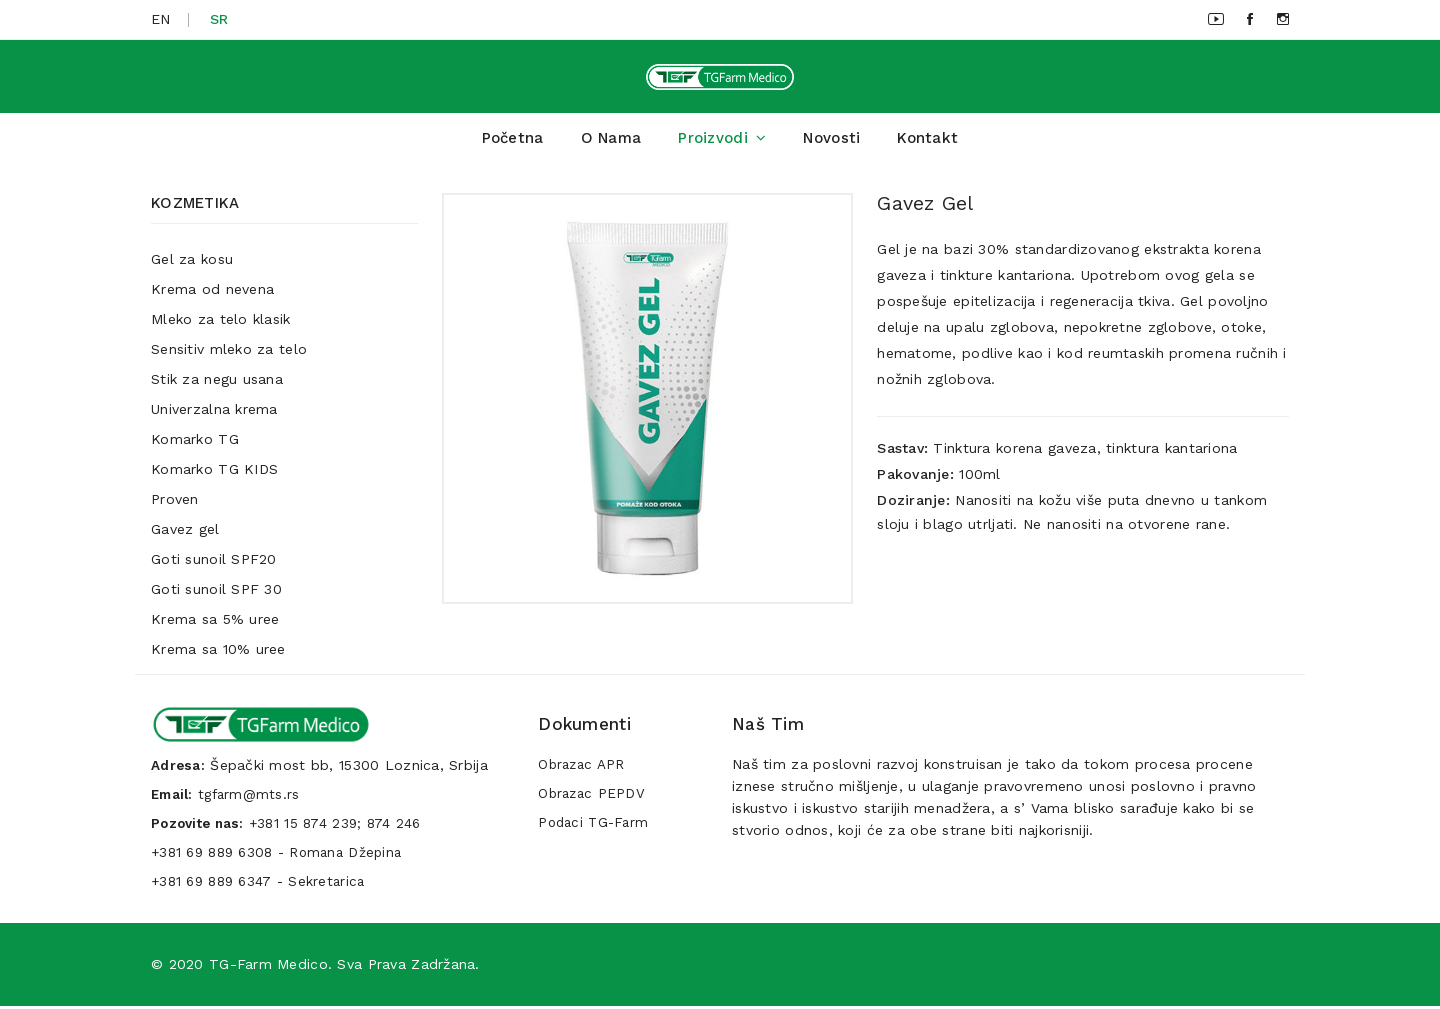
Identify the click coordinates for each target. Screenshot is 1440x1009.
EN (161, 19)
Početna (513, 146)
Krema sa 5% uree (215, 627)
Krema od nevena (212, 297)
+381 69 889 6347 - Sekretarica (263, 885)
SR (219, 19)
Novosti (831, 146)
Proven (175, 507)
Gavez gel (185, 537)
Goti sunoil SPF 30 (216, 597)
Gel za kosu (192, 267)
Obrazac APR (583, 773)
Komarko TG (195, 447)
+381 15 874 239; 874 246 (344, 829)
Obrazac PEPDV (593, 801)
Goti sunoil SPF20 (214, 567)
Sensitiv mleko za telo (229, 357)
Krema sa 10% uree (218, 657)
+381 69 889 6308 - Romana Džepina (283, 857)
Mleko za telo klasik (221, 327)
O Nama (611, 146)
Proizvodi (722, 146)
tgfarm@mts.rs (255, 801)
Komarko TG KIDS (214, 477)
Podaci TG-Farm (596, 829)
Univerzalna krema (214, 417)
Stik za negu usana (217, 387)
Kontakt (927, 146)
